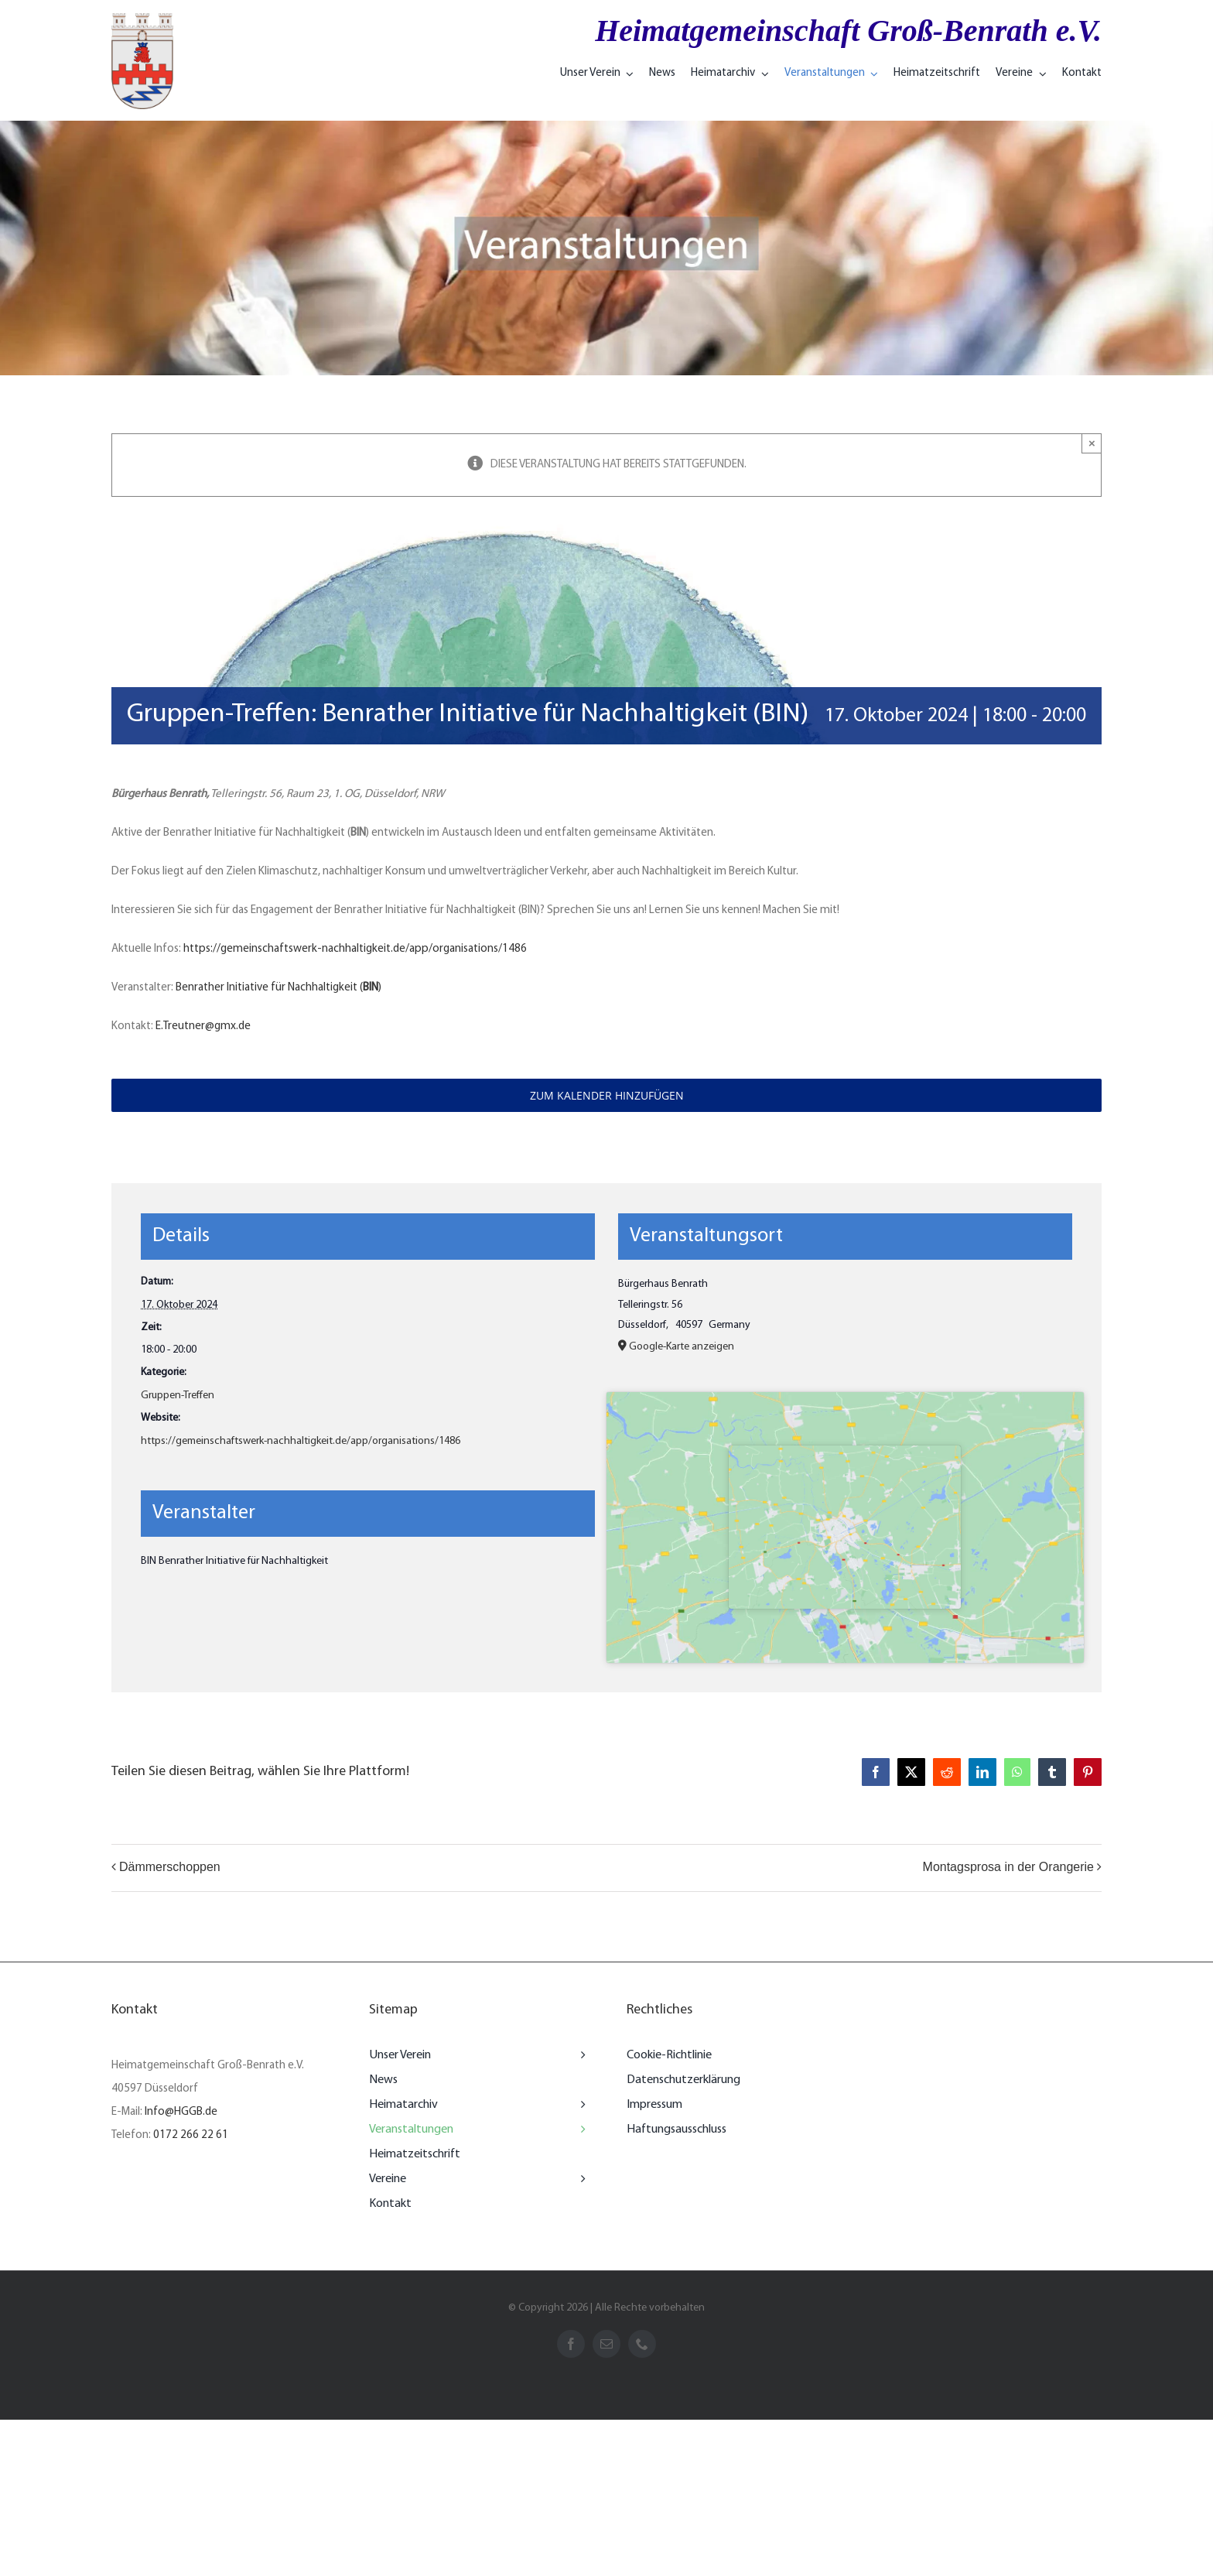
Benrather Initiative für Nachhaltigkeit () (278, 988)
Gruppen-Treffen (177, 1395)
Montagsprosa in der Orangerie (1008, 1866)
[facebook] (571, 2344)
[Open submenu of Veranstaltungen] (579, 2129)
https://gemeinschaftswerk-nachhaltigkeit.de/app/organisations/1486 (355, 949)
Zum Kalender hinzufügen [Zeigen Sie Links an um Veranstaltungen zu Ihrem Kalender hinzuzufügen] (607, 1095)
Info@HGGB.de (181, 2112)
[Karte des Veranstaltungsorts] (845, 1527)
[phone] (642, 2344)
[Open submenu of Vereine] (579, 2179)
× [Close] (1091, 443)
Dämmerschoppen (169, 1866)
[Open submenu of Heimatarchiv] (579, 2104)
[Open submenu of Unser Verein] (579, 2055)
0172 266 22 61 (190, 2135)
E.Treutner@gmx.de (203, 1026)
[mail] (606, 2344)
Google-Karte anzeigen (681, 1347)
